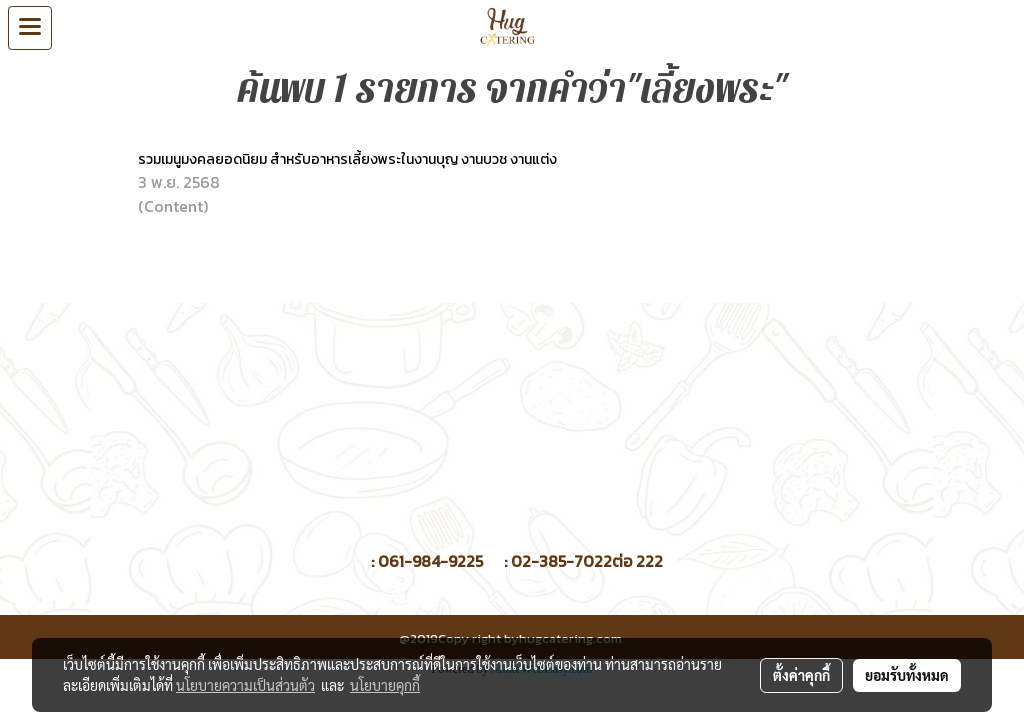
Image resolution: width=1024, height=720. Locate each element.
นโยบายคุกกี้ (385, 685)
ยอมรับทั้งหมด (907, 675)
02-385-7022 (561, 561)
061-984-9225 (430, 561)
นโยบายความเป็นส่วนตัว (245, 685)
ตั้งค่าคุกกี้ (801, 675)
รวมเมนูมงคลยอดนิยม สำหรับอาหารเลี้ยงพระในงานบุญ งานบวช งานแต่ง (349, 159)
